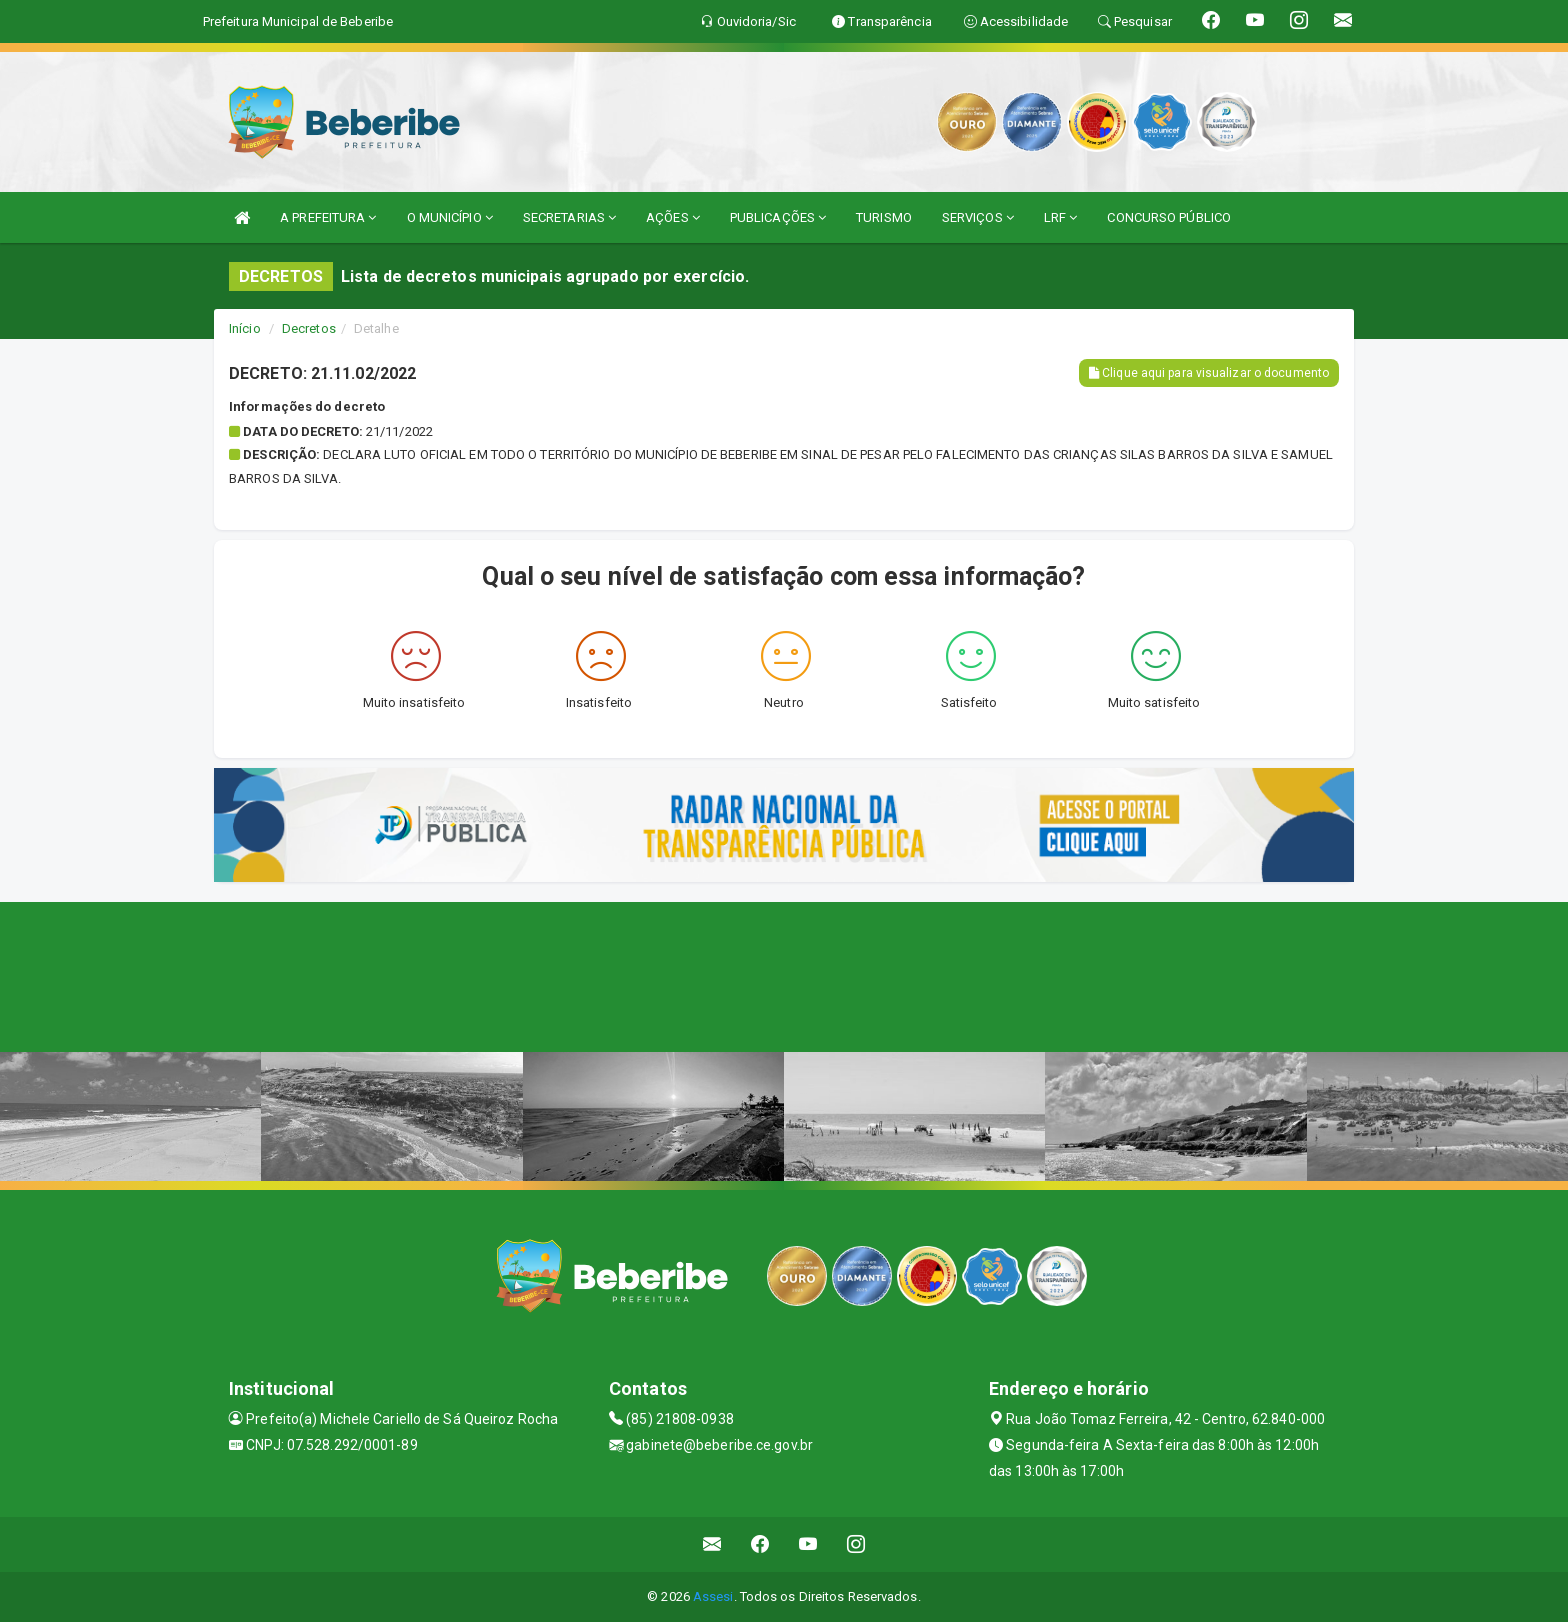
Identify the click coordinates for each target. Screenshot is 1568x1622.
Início (245, 328)
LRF (1061, 217)
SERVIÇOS (978, 217)
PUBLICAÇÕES (778, 217)
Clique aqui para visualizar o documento (1209, 373)
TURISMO (884, 217)
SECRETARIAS (569, 217)
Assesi (713, 1596)
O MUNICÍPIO (450, 217)
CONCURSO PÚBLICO (1169, 217)
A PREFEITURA (328, 217)
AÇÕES (673, 217)
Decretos (309, 328)
